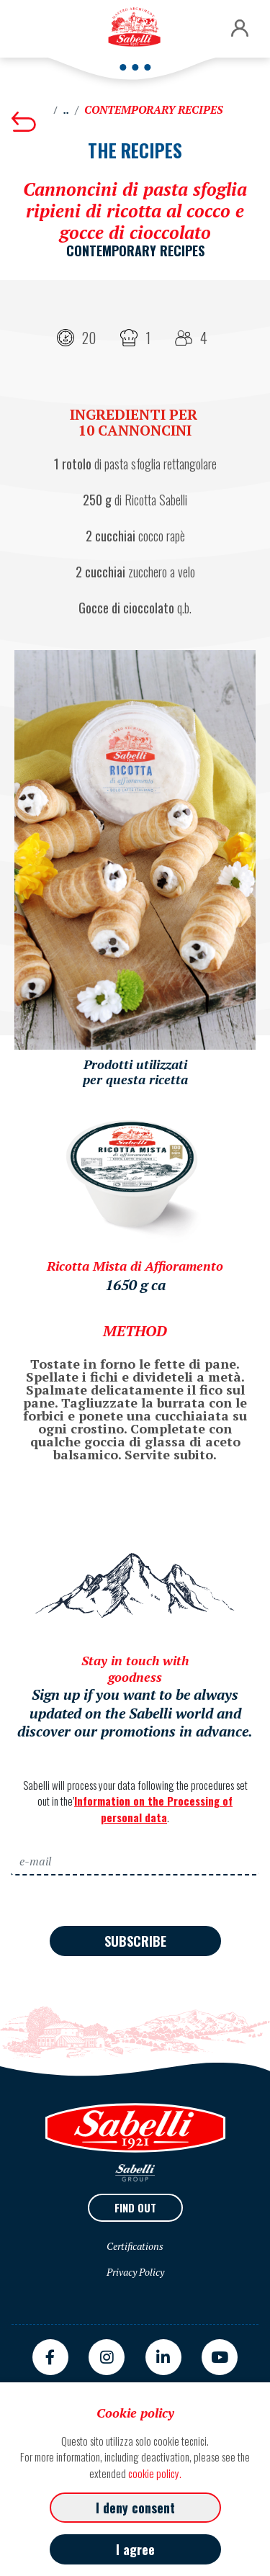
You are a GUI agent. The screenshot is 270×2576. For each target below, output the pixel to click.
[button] (239, 28)
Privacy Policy (135, 2272)
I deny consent (135, 2507)
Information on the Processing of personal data (153, 1809)
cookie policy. (154, 2473)
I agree (135, 2549)
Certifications (135, 2246)
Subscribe (135, 1941)
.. (66, 109)
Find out (135, 2207)
